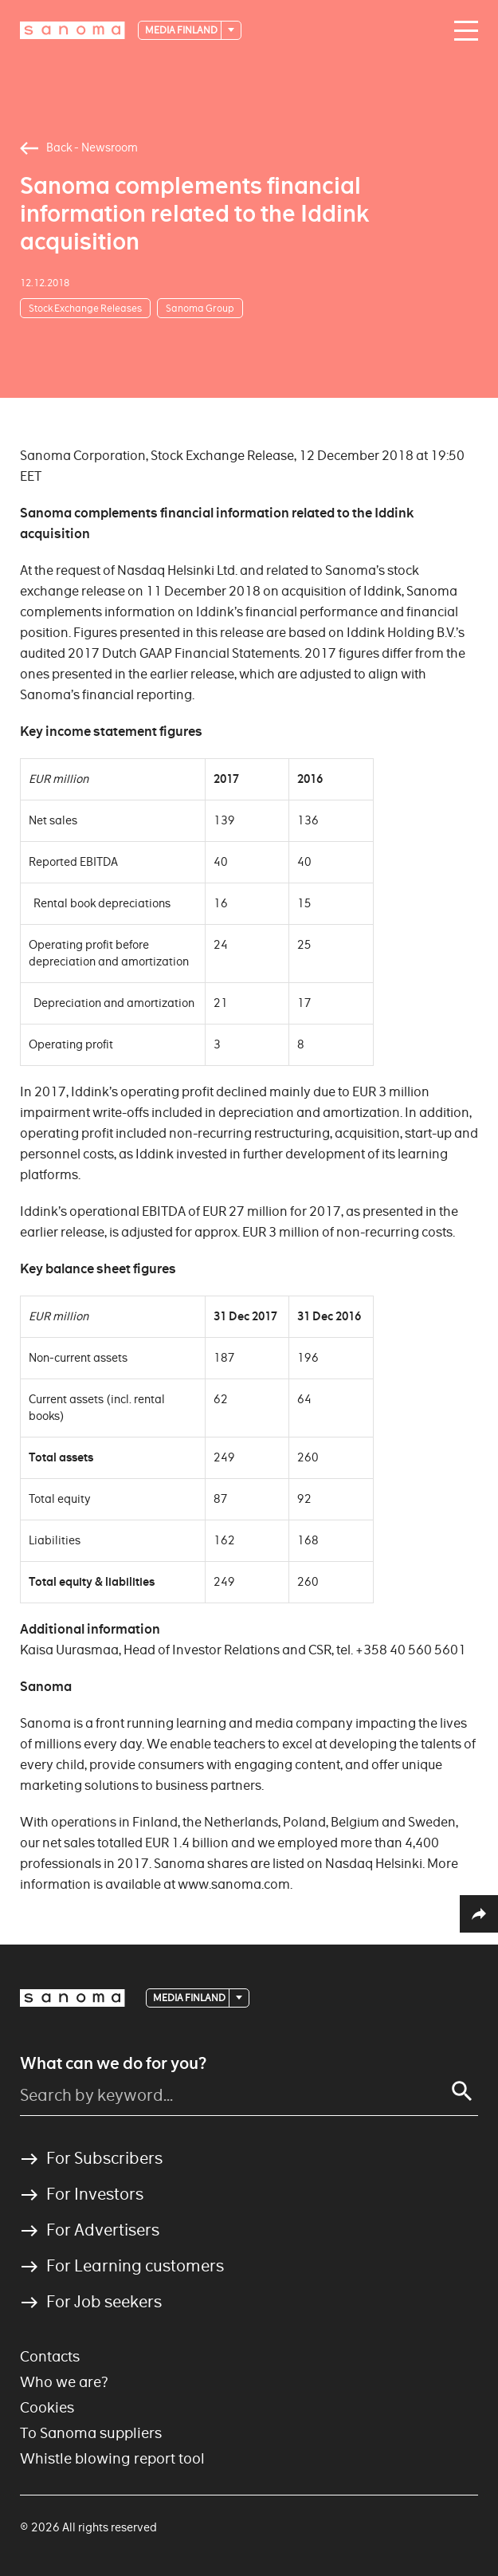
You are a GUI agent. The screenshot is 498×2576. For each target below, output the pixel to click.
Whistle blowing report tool (112, 2458)
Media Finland (182, 30)
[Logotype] (72, 30)
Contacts (50, 2356)
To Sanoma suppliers (91, 2433)
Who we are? (64, 2382)
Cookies (47, 2407)
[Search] (462, 2091)
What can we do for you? (113, 2063)
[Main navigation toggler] (462, 31)
